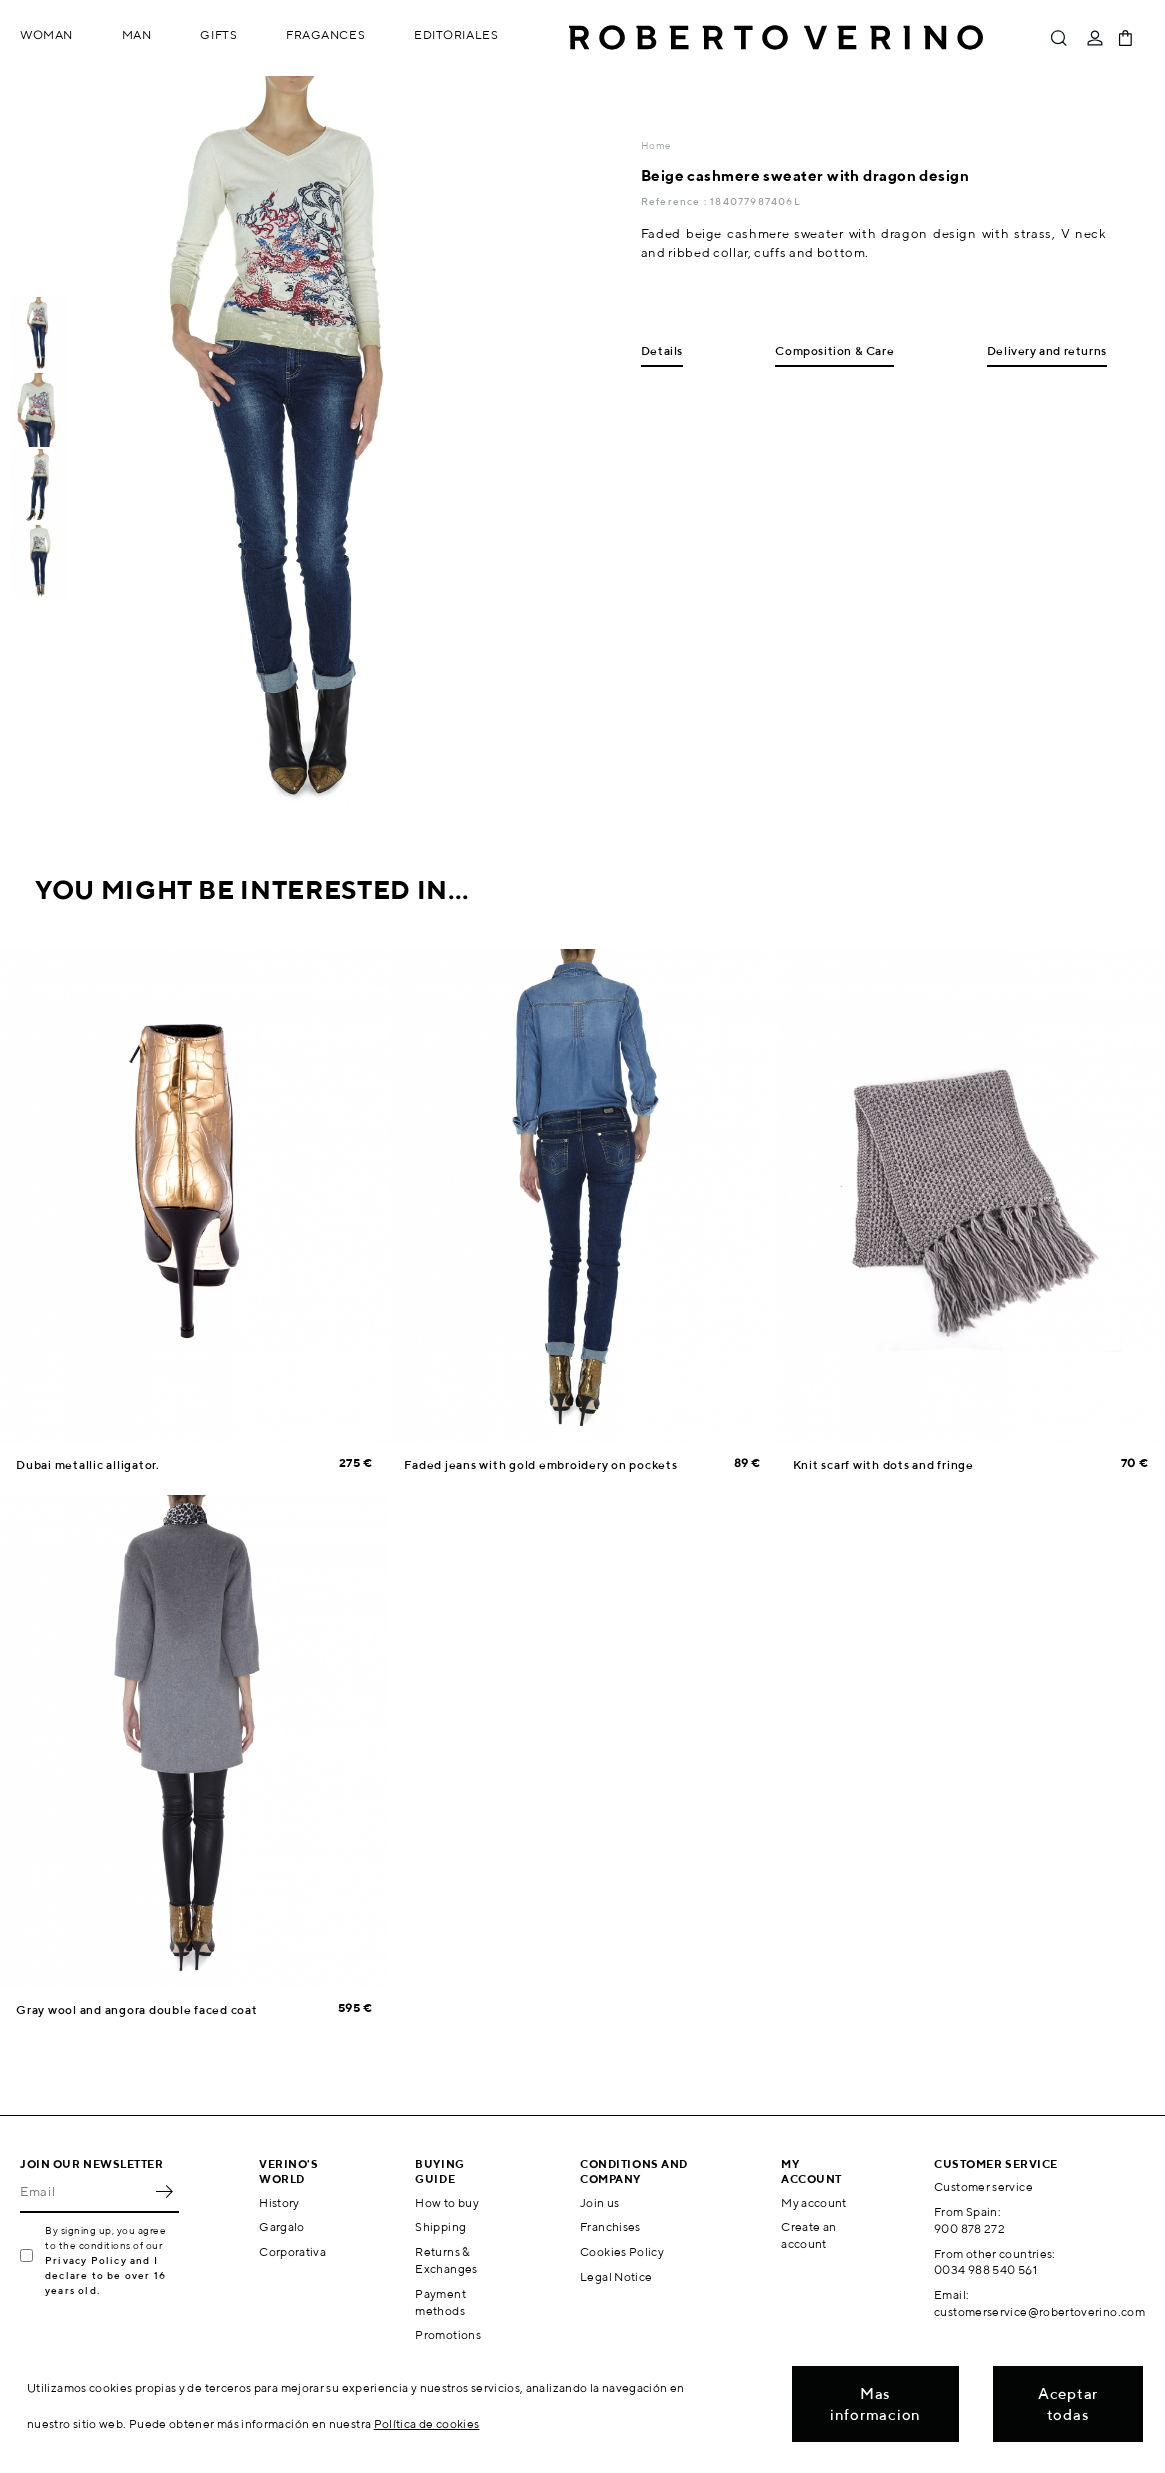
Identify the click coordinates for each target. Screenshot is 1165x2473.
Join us (600, 2202)
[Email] (84, 2191)
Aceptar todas (1068, 2404)
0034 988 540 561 (985, 2269)
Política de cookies (427, 2423)
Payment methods (440, 2302)
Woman (46, 34)
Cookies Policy (622, 2251)
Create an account (808, 2235)
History (279, 2202)
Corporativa (292, 2251)
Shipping (440, 2226)
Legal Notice (616, 2276)
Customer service (983, 2186)
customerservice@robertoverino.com (1039, 2311)
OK (164, 2191)
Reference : (675, 201)
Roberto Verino (776, 38)
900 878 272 (969, 2228)
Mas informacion (875, 2404)
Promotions (448, 2334)
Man (137, 34)
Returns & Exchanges (446, 2260)
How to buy (447, 2202)
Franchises (610, 2226)
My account (814, 2202)
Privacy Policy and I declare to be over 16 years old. (105, 2275)
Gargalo (282, 2226)
